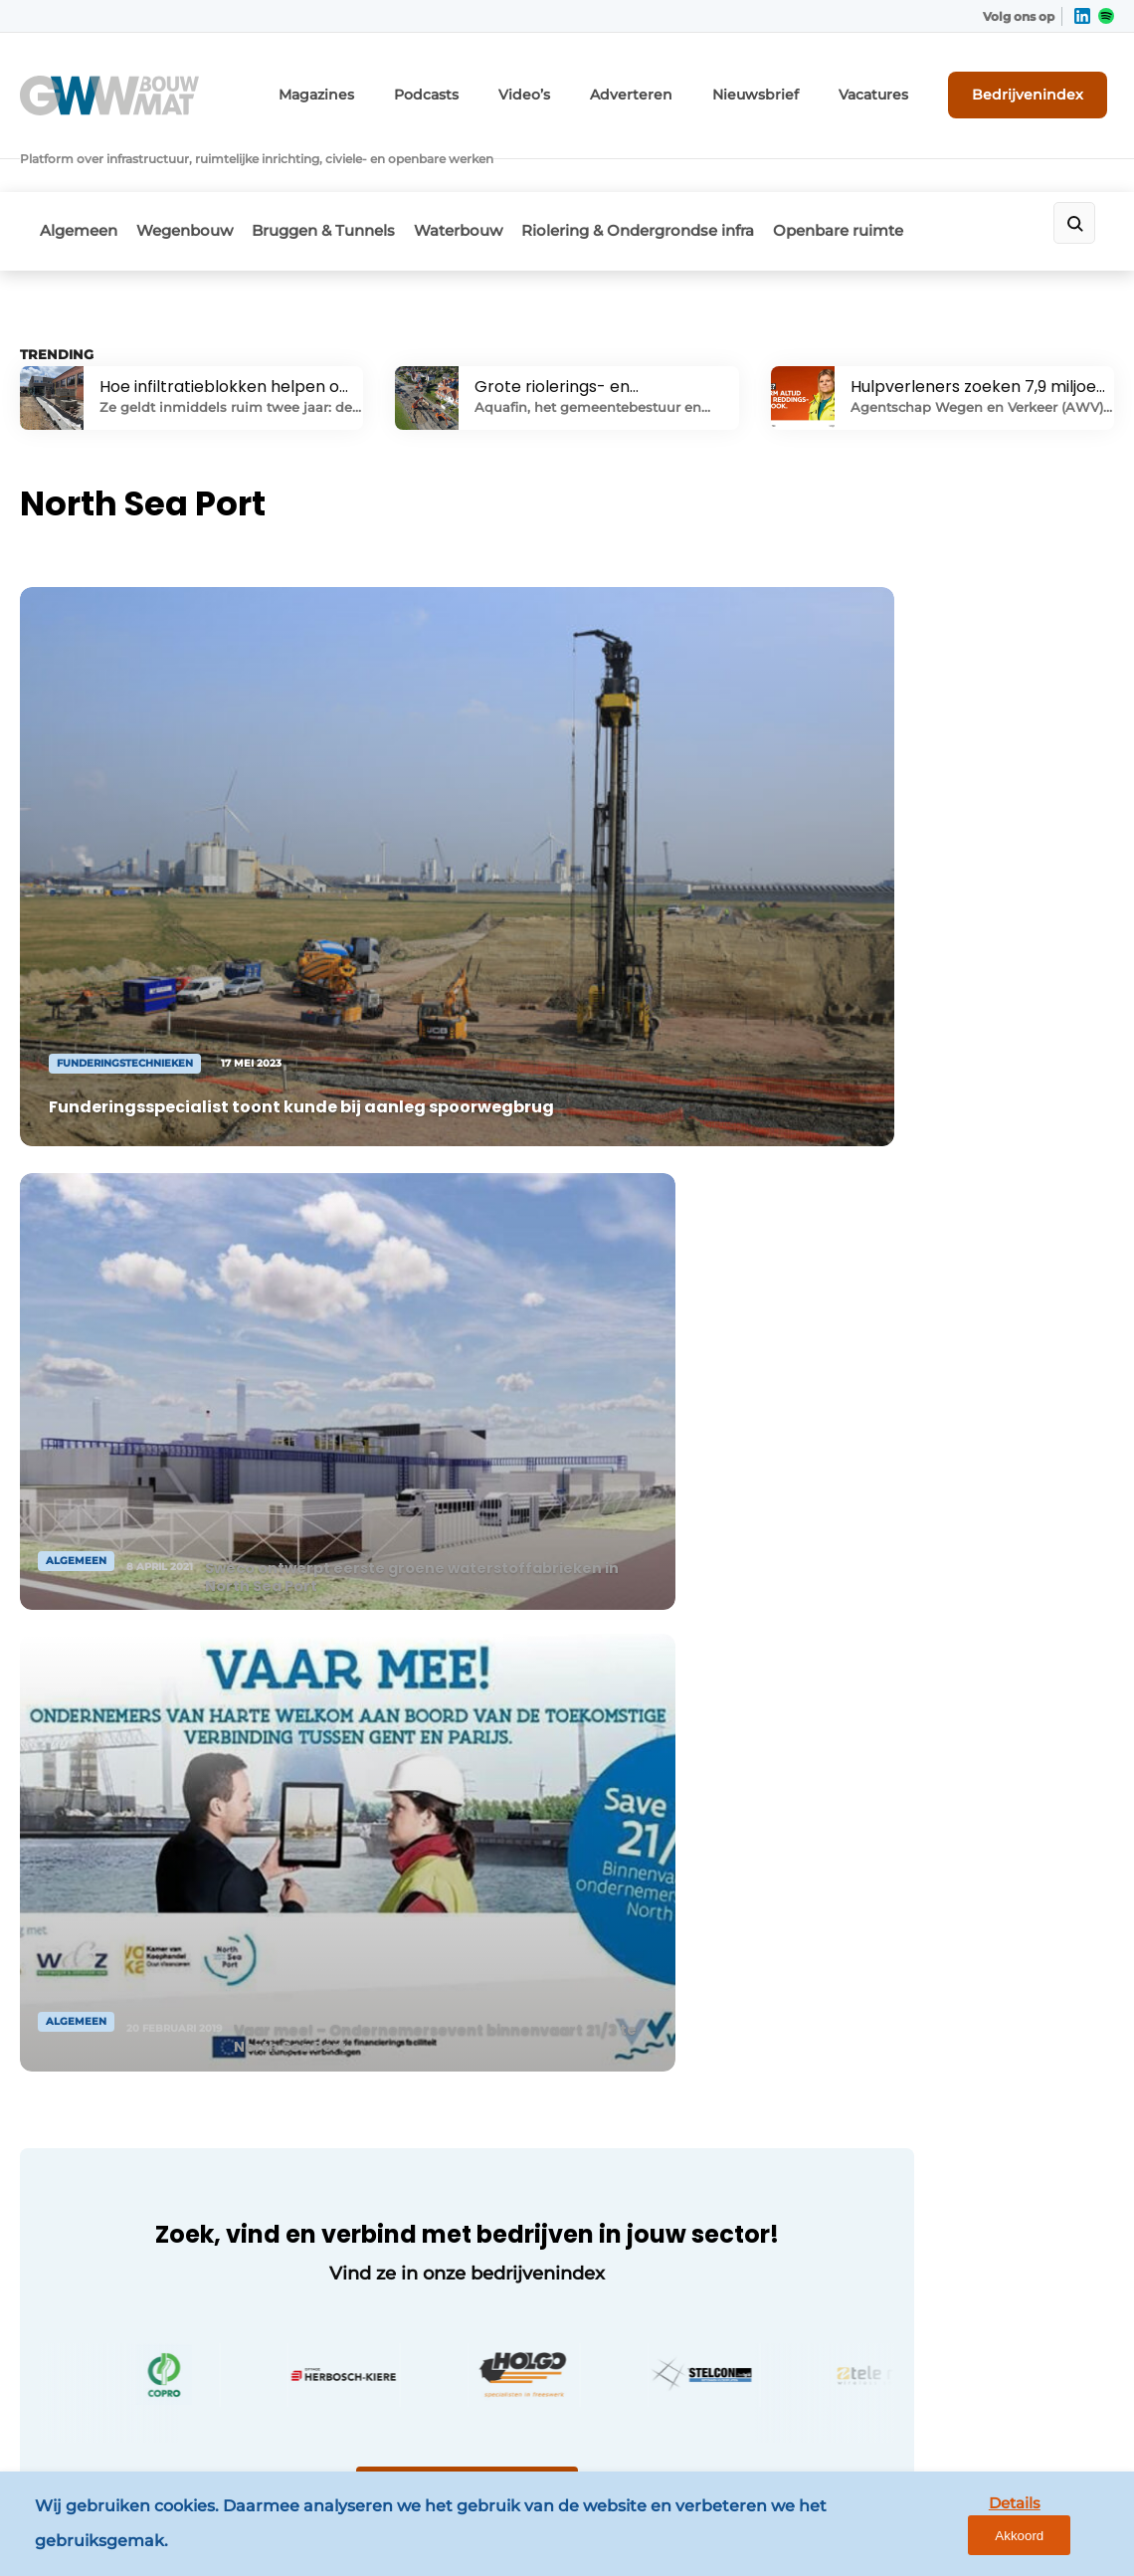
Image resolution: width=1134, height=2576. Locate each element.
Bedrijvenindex (1040, 87)
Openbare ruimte (903, 175)
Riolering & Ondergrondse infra (689, 175)
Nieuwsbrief (791, 87)
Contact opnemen (373, 1919)
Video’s (586, 87)
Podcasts (496, 87)
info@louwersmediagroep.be (970, 2307)
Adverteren (681, 87)
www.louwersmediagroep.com (976, 2410)
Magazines (397, 87)
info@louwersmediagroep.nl (967, 2009)
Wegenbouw (197, 175)
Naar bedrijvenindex (398, 1422)
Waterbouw (497, 175)
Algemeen (78, 175)
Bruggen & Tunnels (349, 175)
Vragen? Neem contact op (926, 1662)
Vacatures (896, 87)
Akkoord (1060, 2528)
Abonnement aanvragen (395, 1957)
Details (966, 2527)
